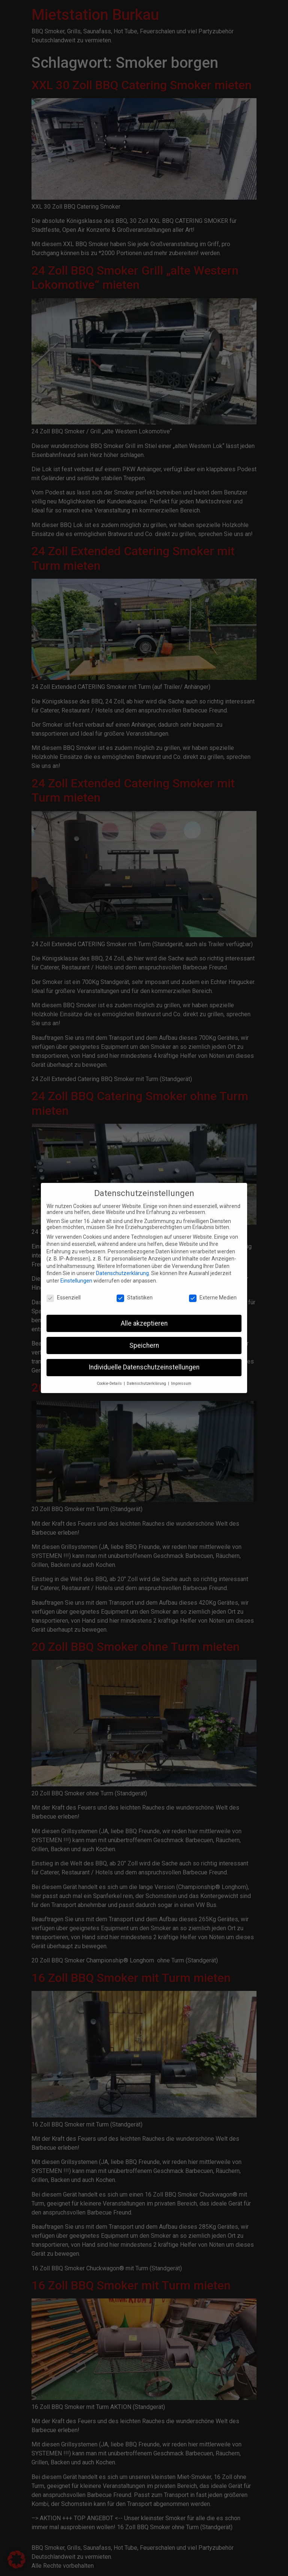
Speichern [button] (144, 1340)
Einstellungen (76, 1275)
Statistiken (135, 1292)
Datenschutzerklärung (122, 1268)
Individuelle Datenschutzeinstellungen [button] (144, 1362)
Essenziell (63, 1292)
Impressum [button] (181, 1378)
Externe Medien (213, 1292)
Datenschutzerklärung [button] (147, 1378)
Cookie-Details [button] (110, 1378)
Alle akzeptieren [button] (144, 1318)
